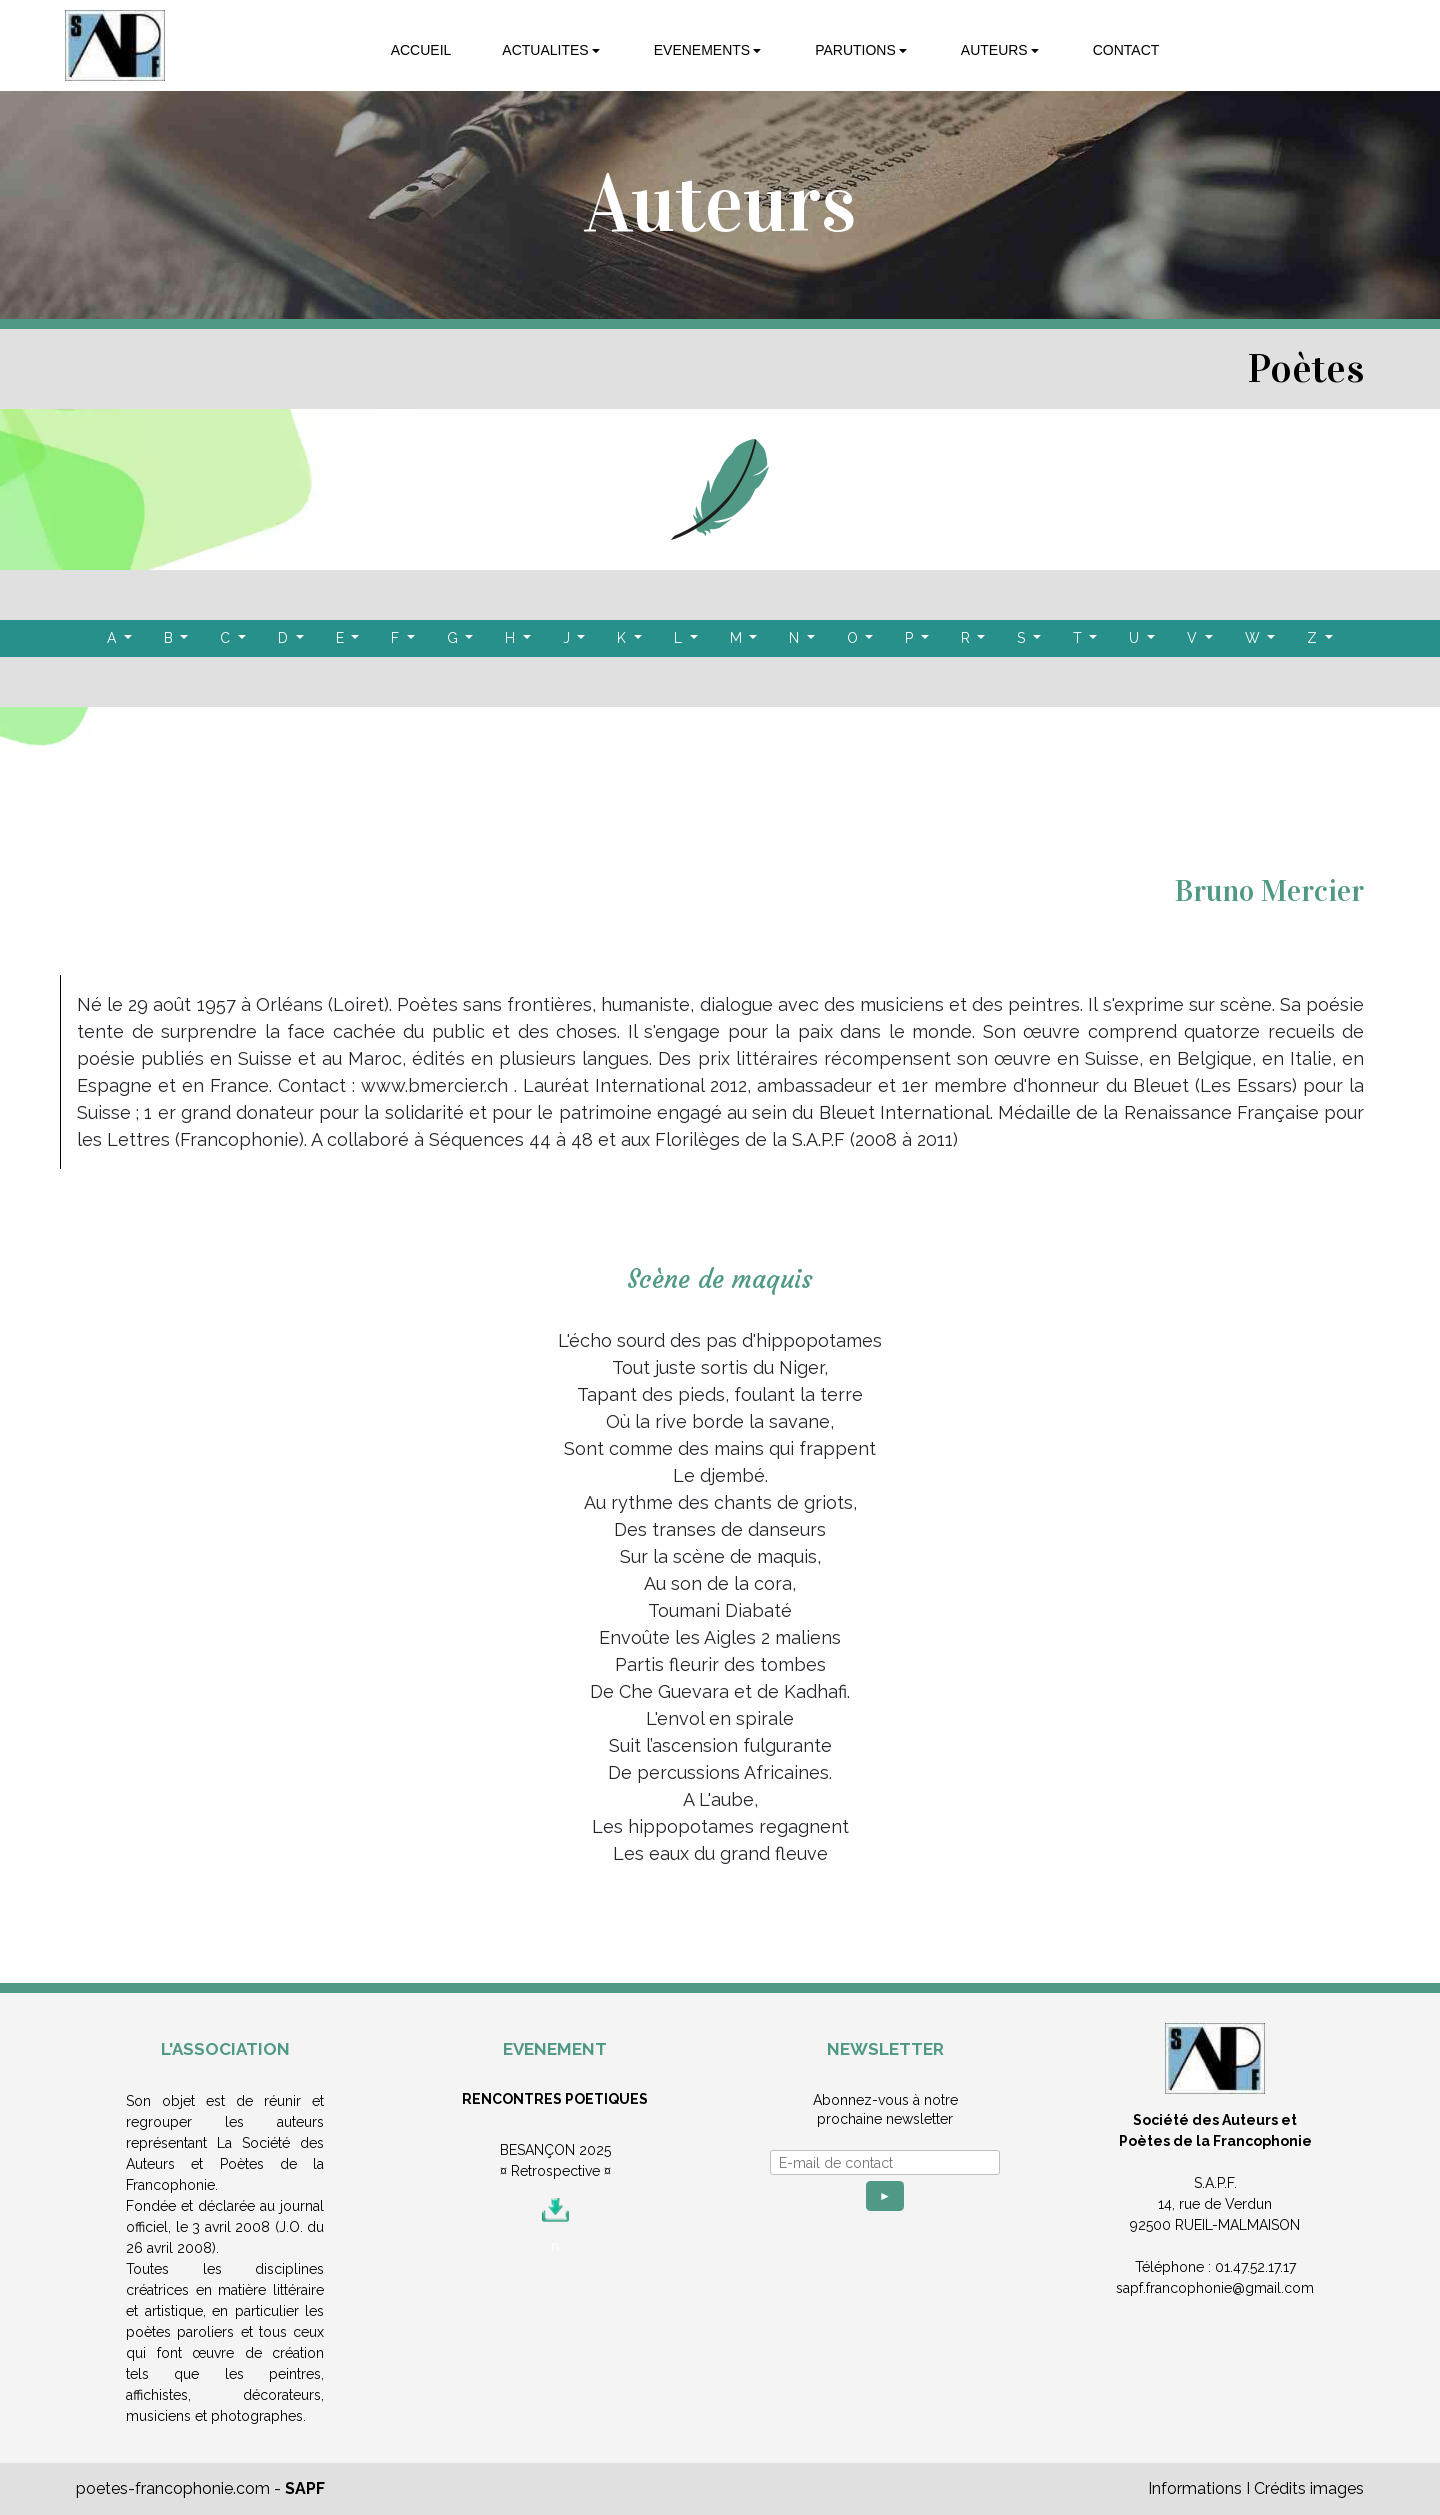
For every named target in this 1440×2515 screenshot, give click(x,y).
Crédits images (1309, 2488)
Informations (1195, 2488)
